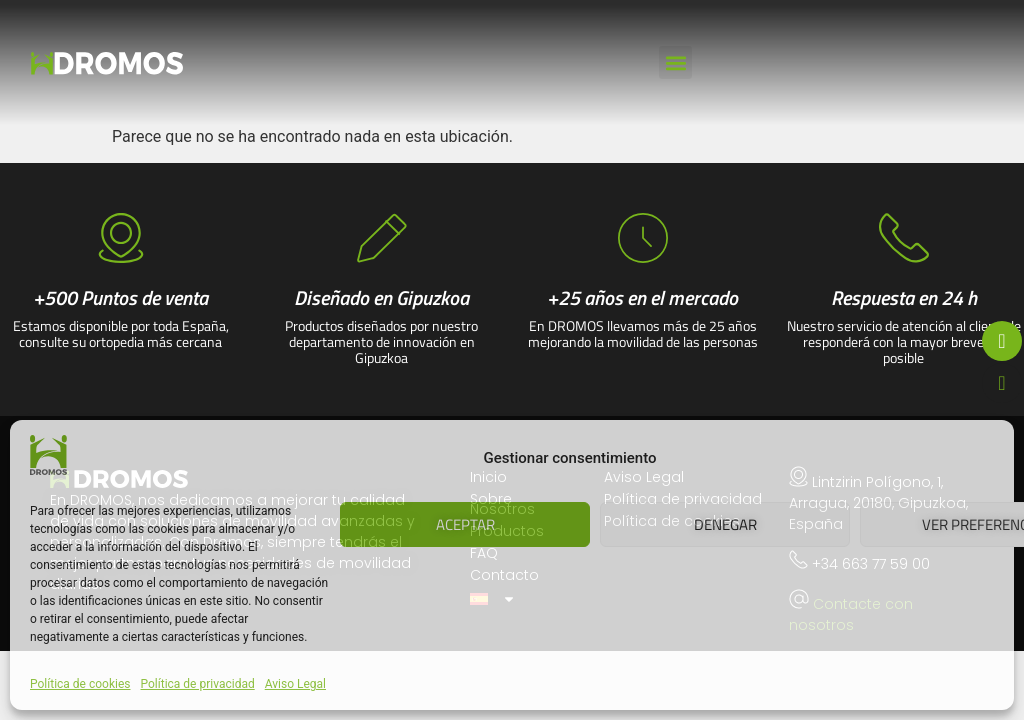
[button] (675, 62)
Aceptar (465, 524)
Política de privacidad (198, 684)
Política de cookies (80, 684)
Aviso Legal (295, 684)
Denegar (725, 524)
